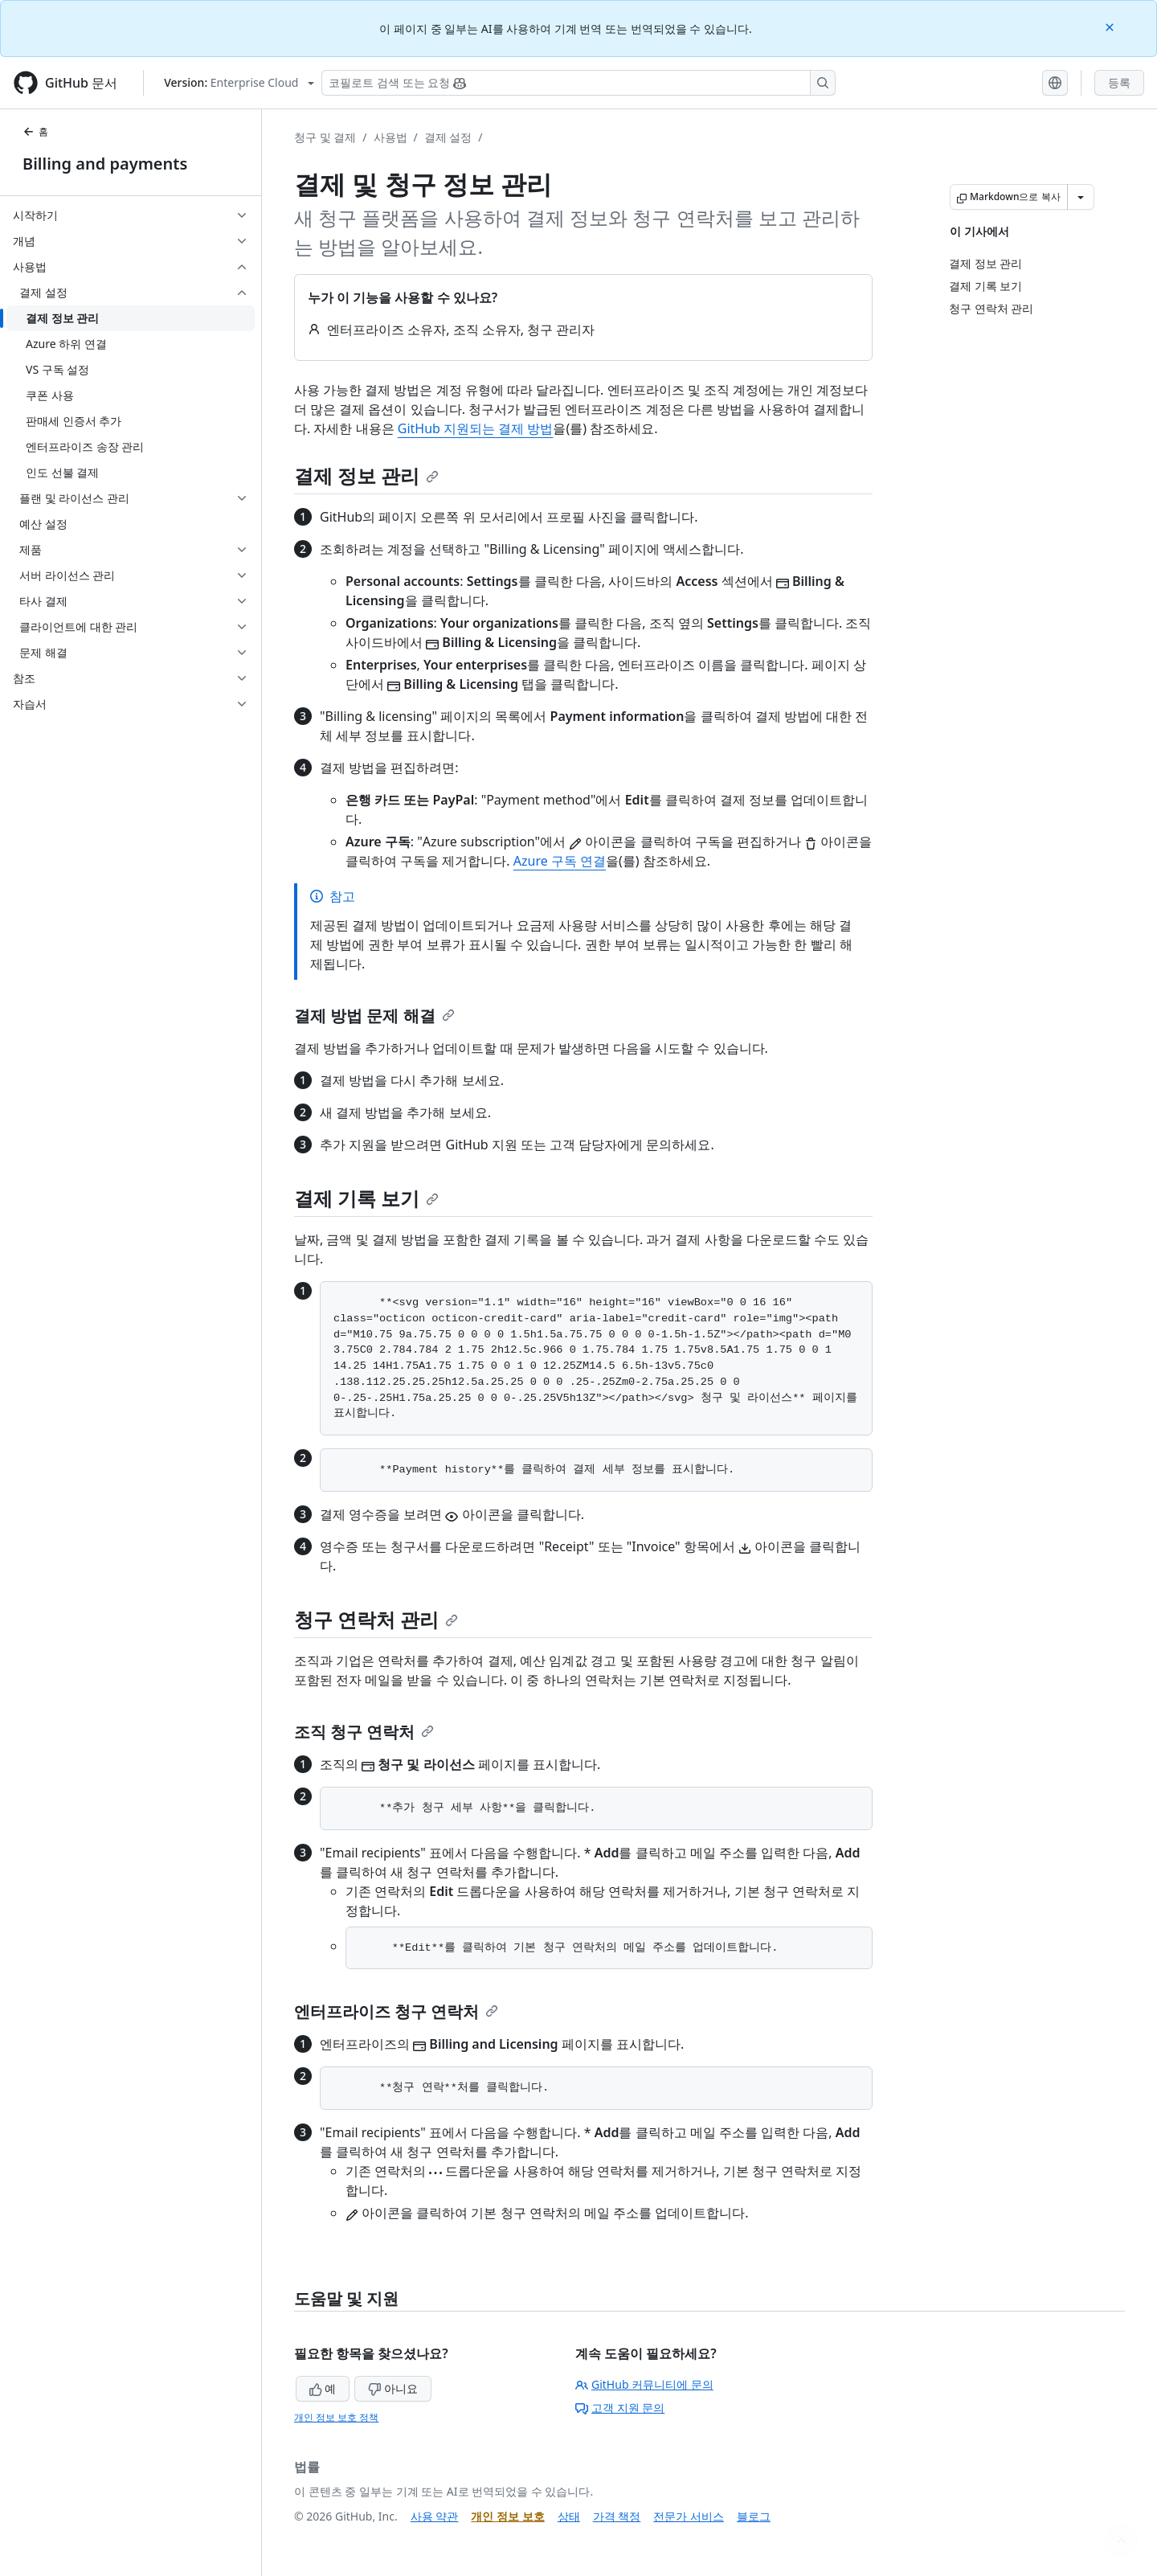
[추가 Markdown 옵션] (1080, 197)
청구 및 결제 (325, 137)
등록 (1119, 82)
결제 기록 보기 (366, 1198)
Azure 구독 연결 (559, 861)
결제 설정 (448, 137)
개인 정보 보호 (507, 2516)
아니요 (393, 2388)
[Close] (1111, 26)
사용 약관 (435, 2516)
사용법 (390, 137)
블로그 (754, 2516)
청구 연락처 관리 (376, 1619)
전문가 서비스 (688, 2516)
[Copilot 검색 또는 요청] (578, 83)
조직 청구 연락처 (364, 1732)
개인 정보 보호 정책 (336, 2417)
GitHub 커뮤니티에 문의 (644, 2384)
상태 (569, 2516)
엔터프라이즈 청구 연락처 (396, 2011)
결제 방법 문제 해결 (374, 1015)
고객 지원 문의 (619, 2407)
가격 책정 (617, 2516)
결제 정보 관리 (366, 475)
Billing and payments (104, 163)
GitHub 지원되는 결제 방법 (476, 428)
